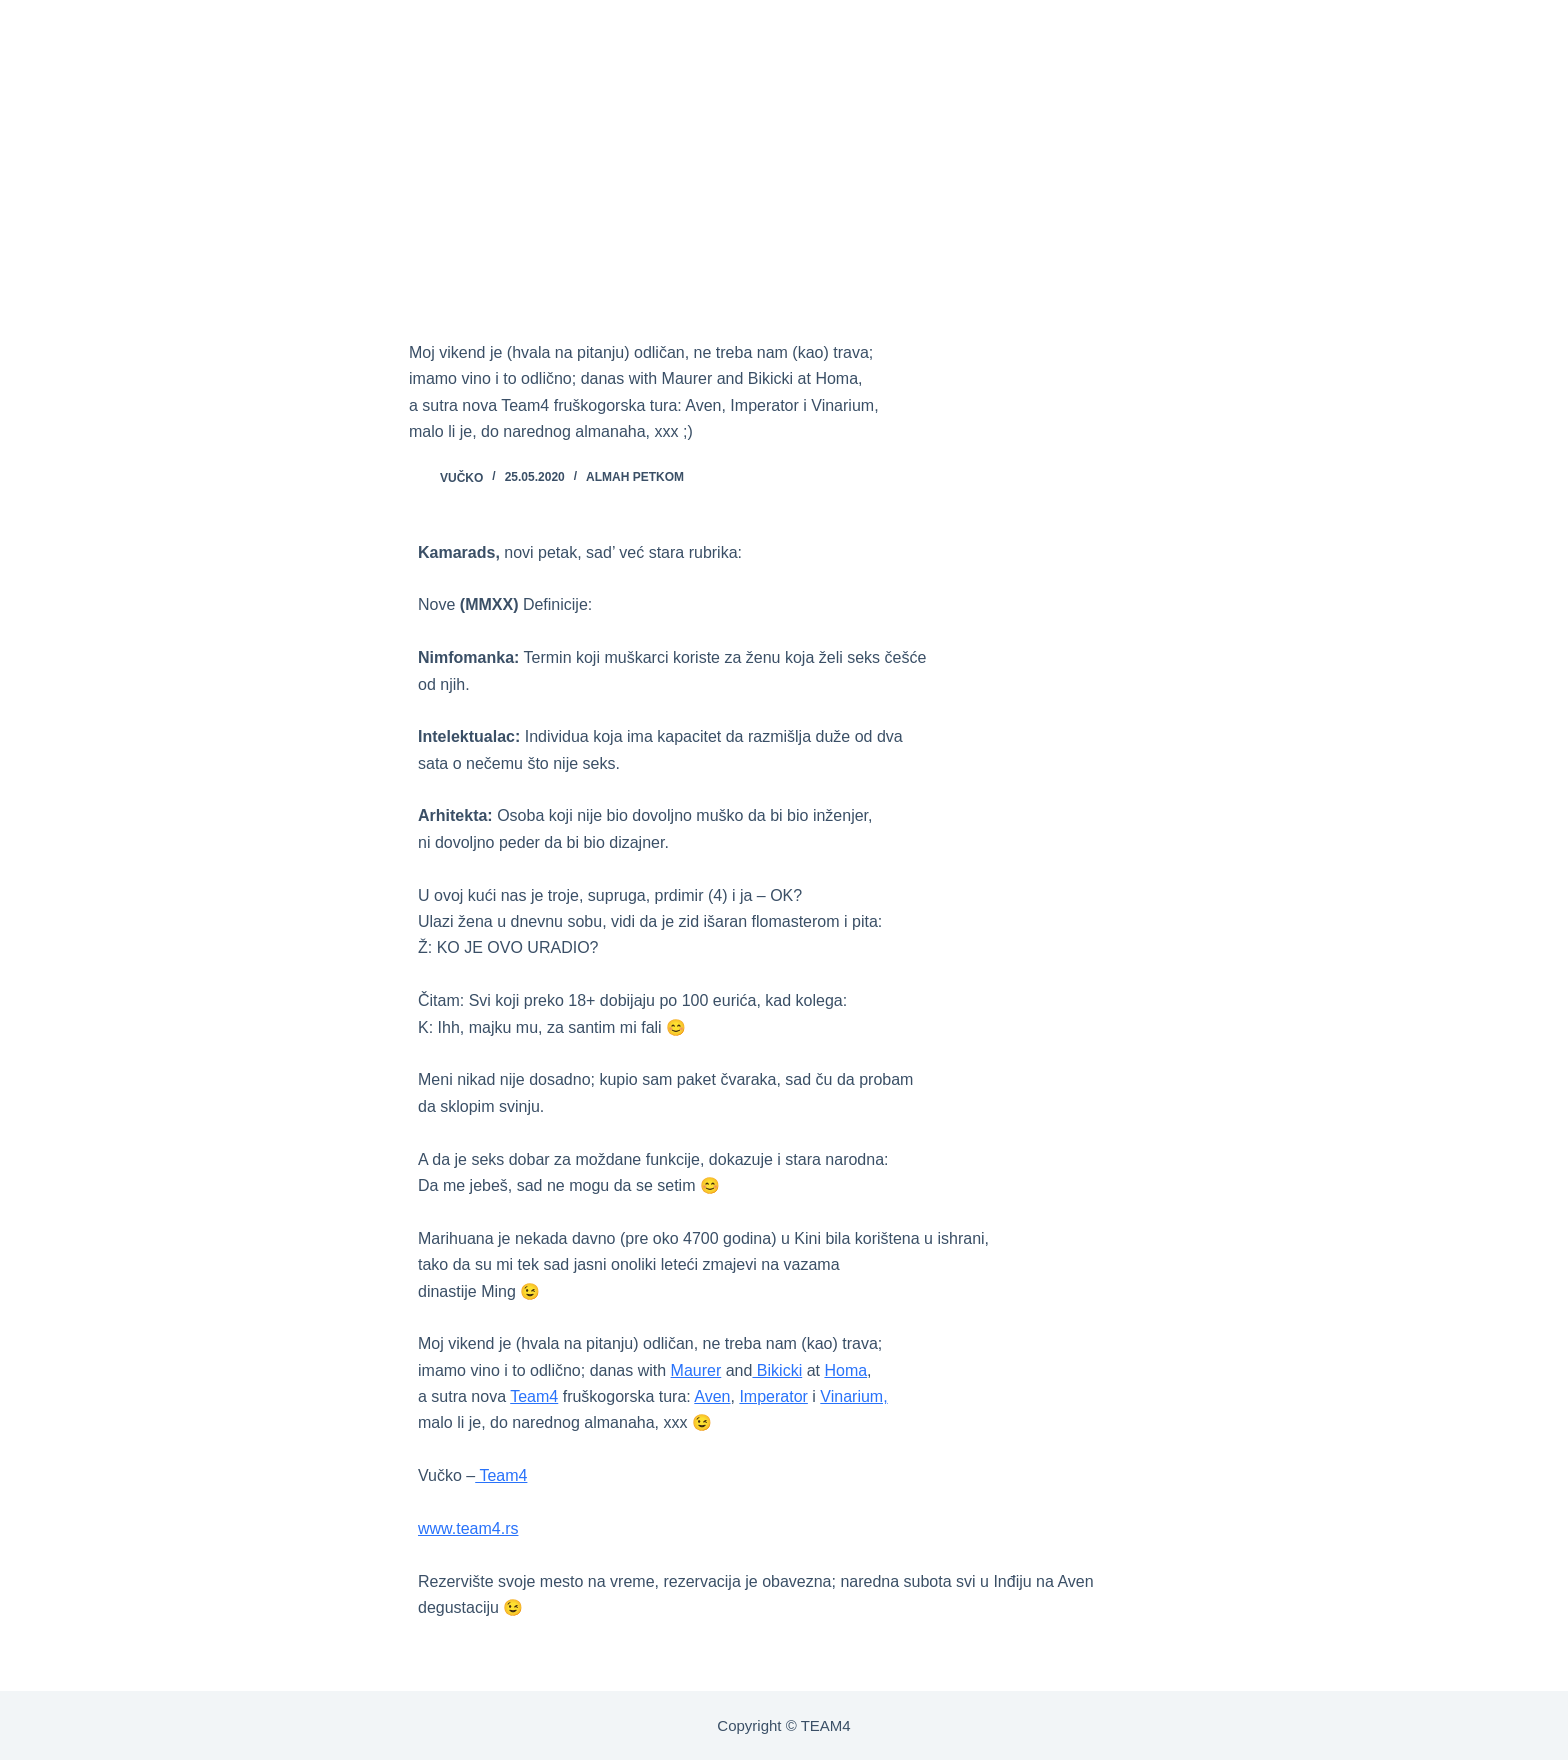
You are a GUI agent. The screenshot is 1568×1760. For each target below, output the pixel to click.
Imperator (773, 1396)
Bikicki (777, 1370)
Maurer (696, 1370)
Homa (845, 1370)
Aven (712, 1396)
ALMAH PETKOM (635, 477)
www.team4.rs (468, 1528)
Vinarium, (853, 1396)
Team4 (534, 1396)
